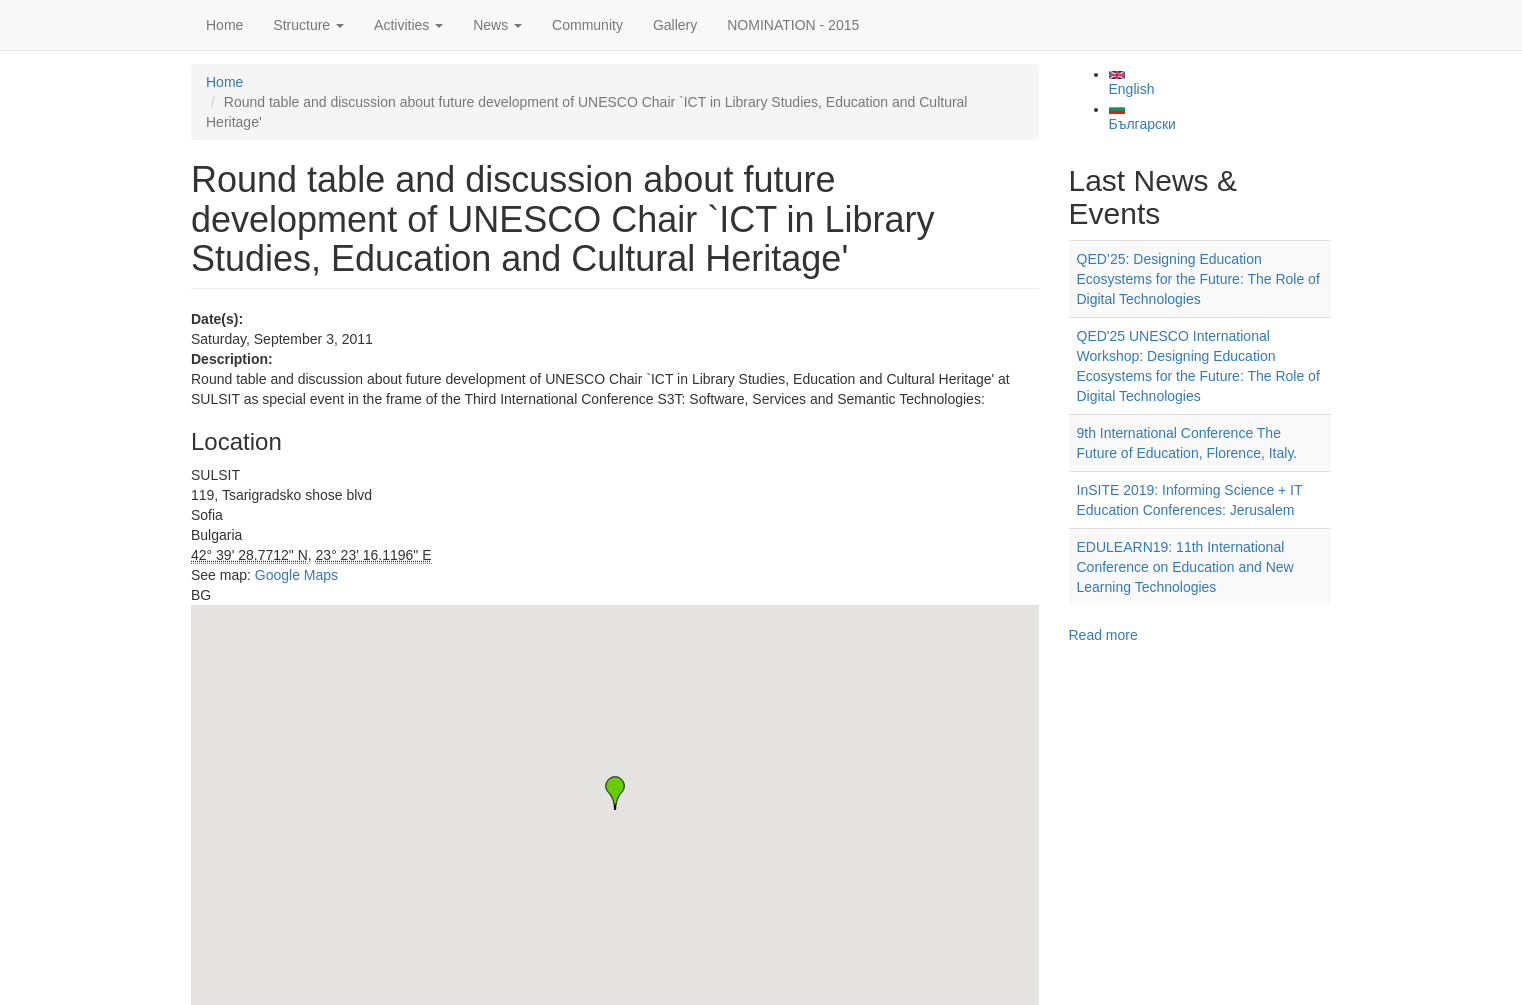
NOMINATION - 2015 (793, 25)
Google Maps (296, 575)
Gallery (675, 25)
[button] (615, 793)
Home (224, 25)
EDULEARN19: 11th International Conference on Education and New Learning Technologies (1185, 567)
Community (587, 25)
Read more (1103, 635)
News (497, 25)
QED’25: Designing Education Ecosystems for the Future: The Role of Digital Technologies (1198, 279)
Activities (408, 25)
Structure (308, 25)
